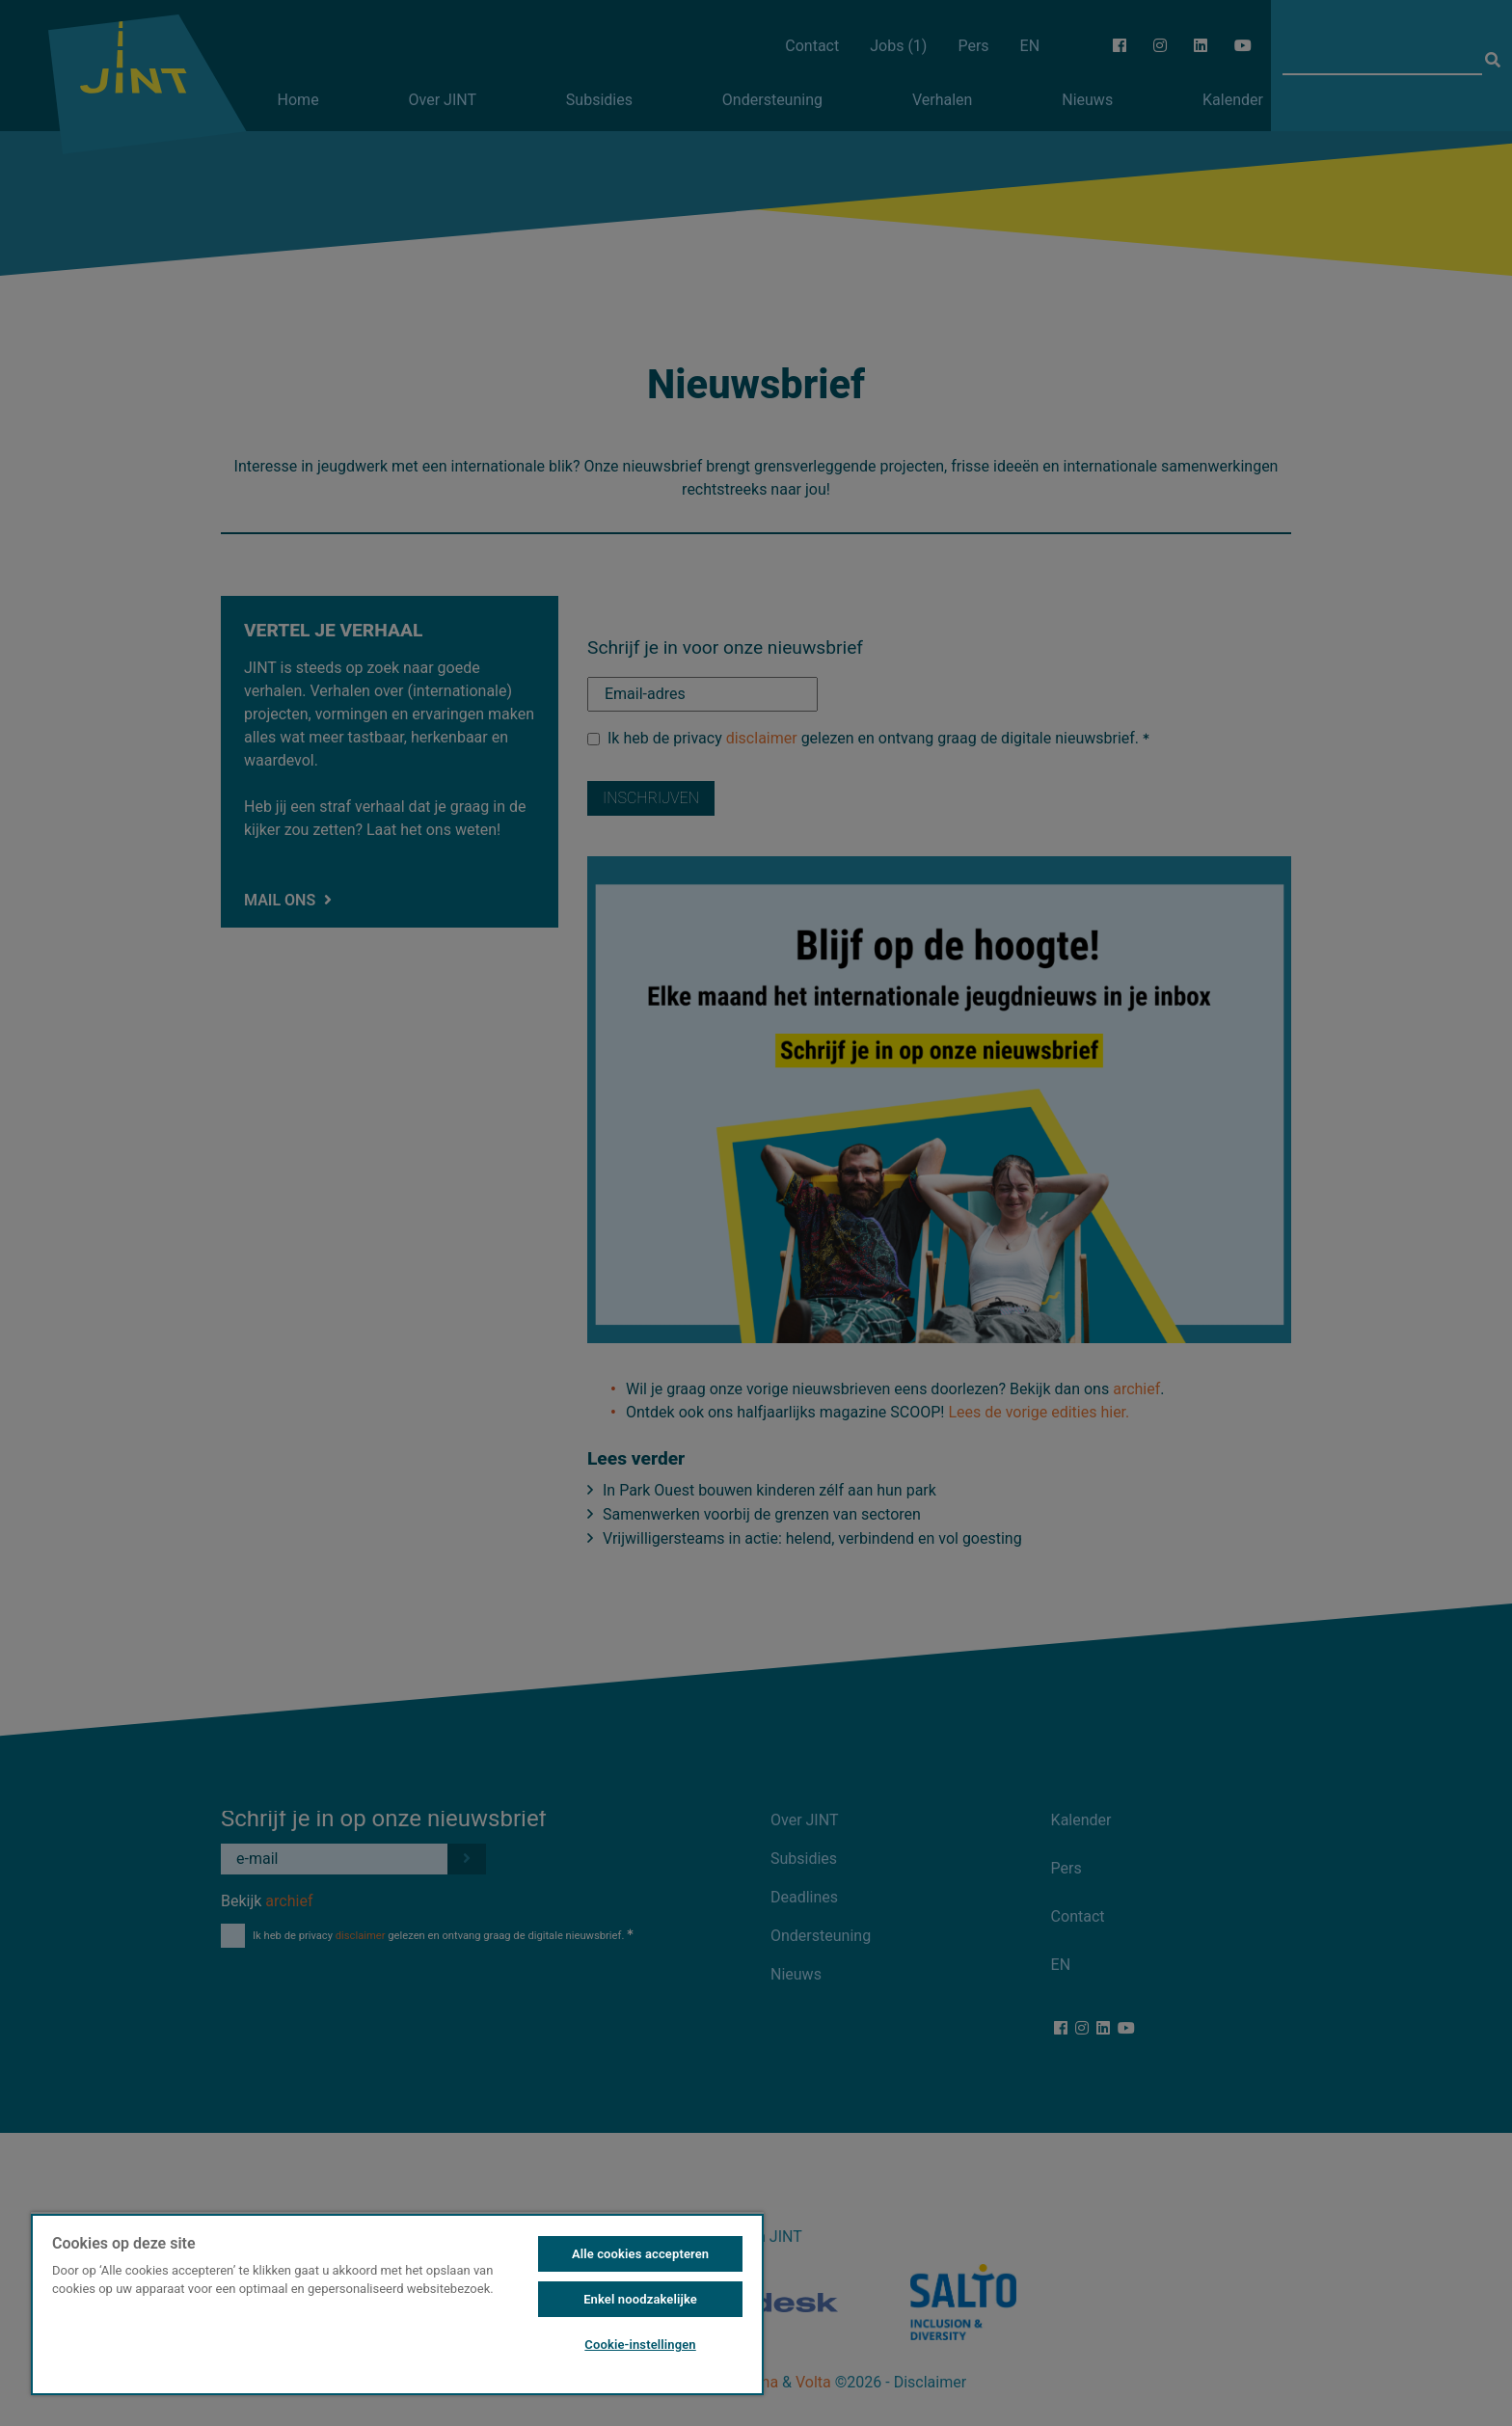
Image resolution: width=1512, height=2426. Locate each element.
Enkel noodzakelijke (640, 2299)
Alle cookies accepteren (640, 2254)
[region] (397, 2303)
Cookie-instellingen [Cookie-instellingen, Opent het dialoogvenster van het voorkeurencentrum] (639, 2344)
